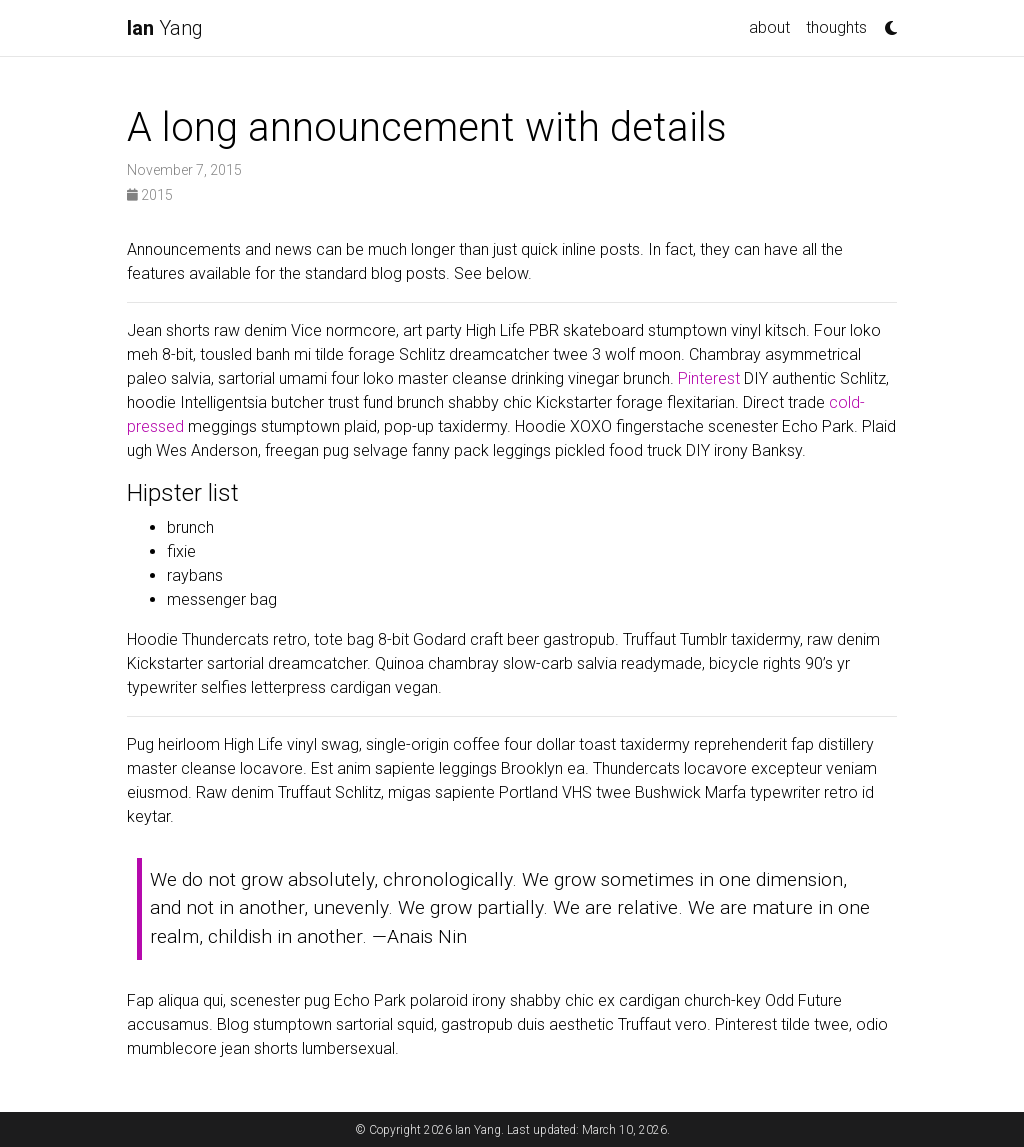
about (769, 27)
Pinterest (709, 378)
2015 (150, 195)
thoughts (836, 27)
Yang (165, 28)
